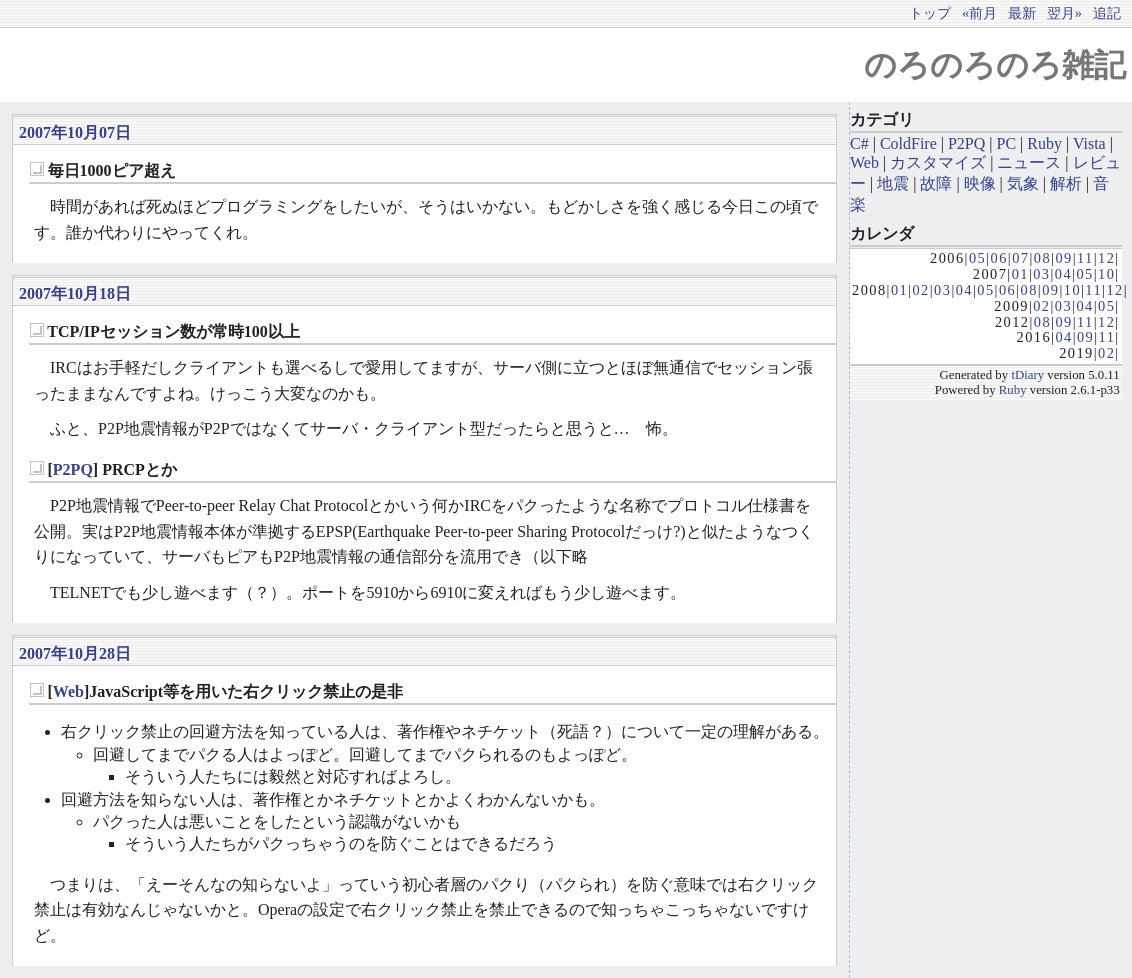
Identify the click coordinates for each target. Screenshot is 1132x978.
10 (1106, 274)
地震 (893, 183)
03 (1041, 274)
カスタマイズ (938, 162)
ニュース (1029, 162)
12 (1106, 258)
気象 (1023, 183)
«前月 (979, 13)
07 (1020, 258)
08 (1042, 258)
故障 (936, 183)
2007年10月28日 (75, 653)
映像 (980, 183)
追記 (1107, 13)
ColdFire (908, 143)
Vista (1089, 143)
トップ (930, 13)
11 (1085, 258)
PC (1007, 143)
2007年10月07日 (75, 132)
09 (1063, 258)
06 (999, 258)
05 (977, 258)
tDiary (1027, 375)
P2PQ (73, 469)
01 (1020, 274)
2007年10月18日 (75, 293)
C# (859, 143)
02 (920, 290)
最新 (1022, 13)
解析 (1066, 183)
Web (68, 691)
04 (1063, 274)
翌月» (1064, 13)
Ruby (1044, 143)
